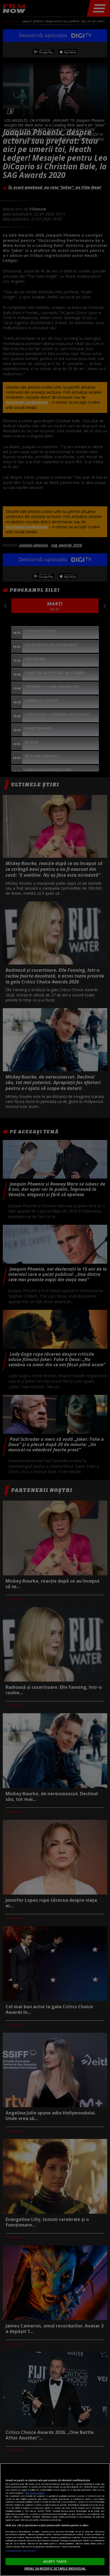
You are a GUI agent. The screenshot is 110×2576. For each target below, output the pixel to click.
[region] (55, 2519)
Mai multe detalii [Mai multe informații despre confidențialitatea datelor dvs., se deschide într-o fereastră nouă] (35, 2492)
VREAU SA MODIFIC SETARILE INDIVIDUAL (55, 2568)
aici (23, 2511)
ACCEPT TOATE (55, 2561)
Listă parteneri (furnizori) (20, 2550)
